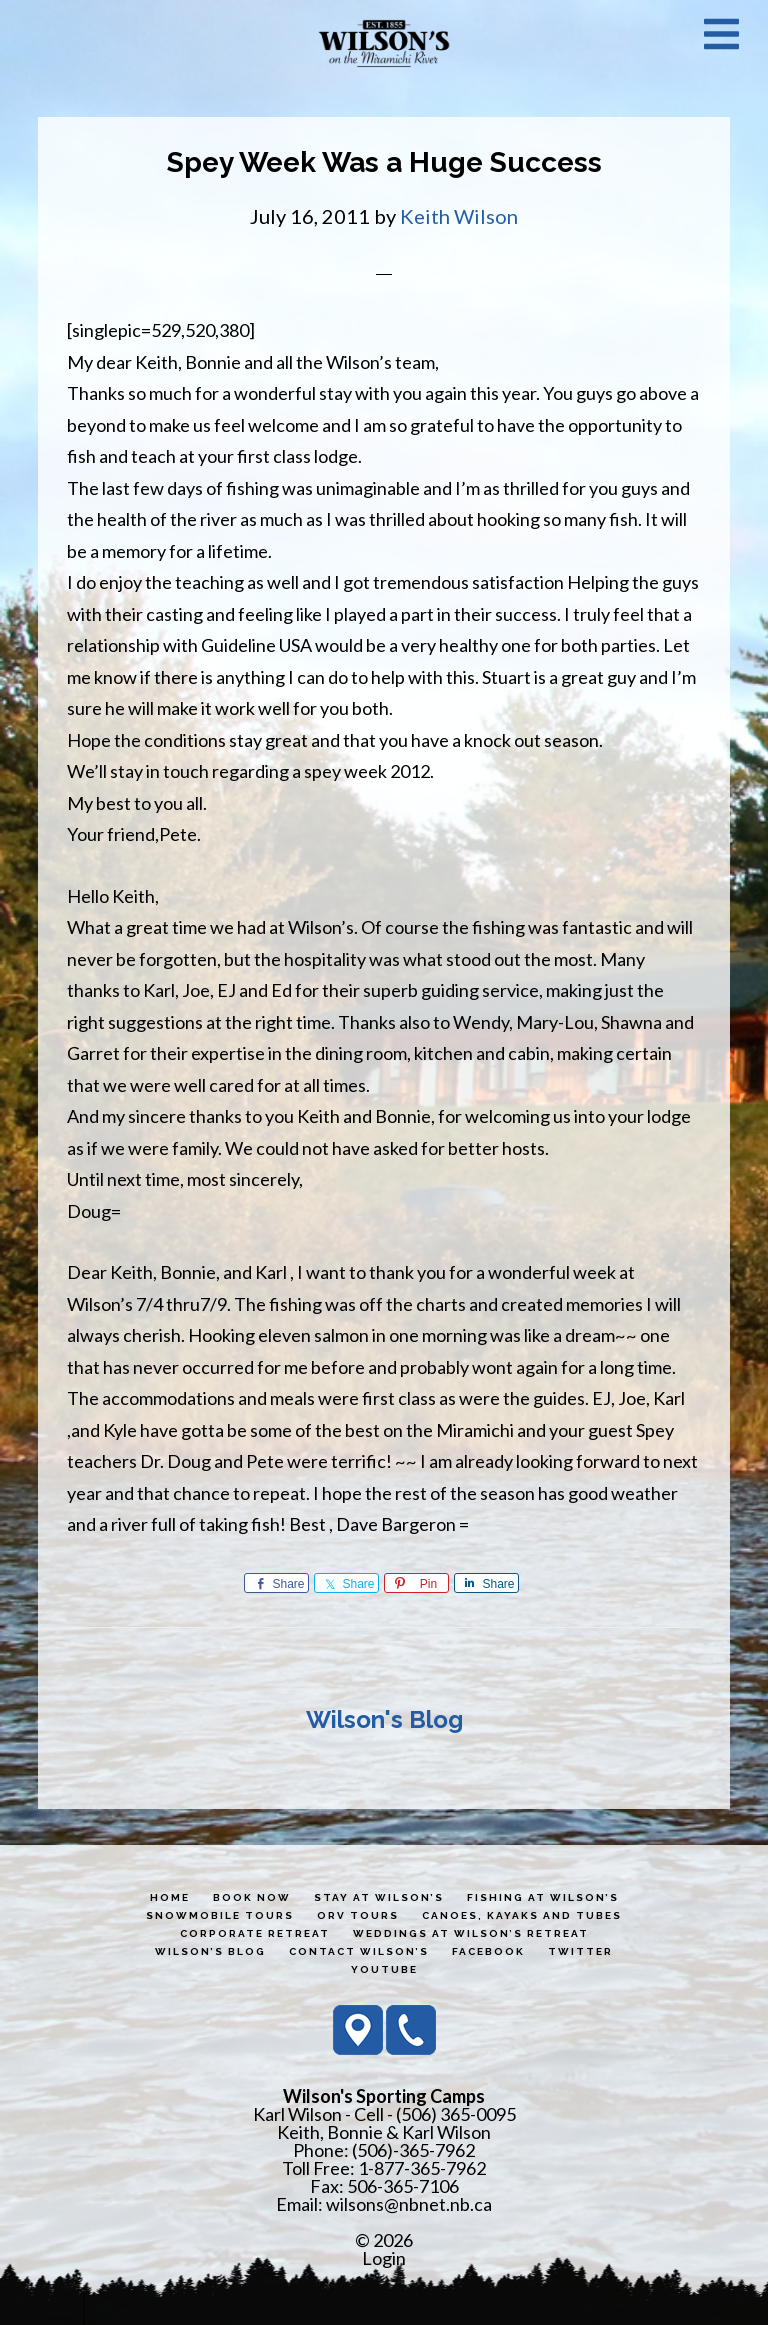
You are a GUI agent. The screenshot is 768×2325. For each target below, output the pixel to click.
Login (384, 2258)
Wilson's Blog (384, 1719)
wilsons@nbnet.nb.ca (409, 2204)
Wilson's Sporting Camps (384, 43)
